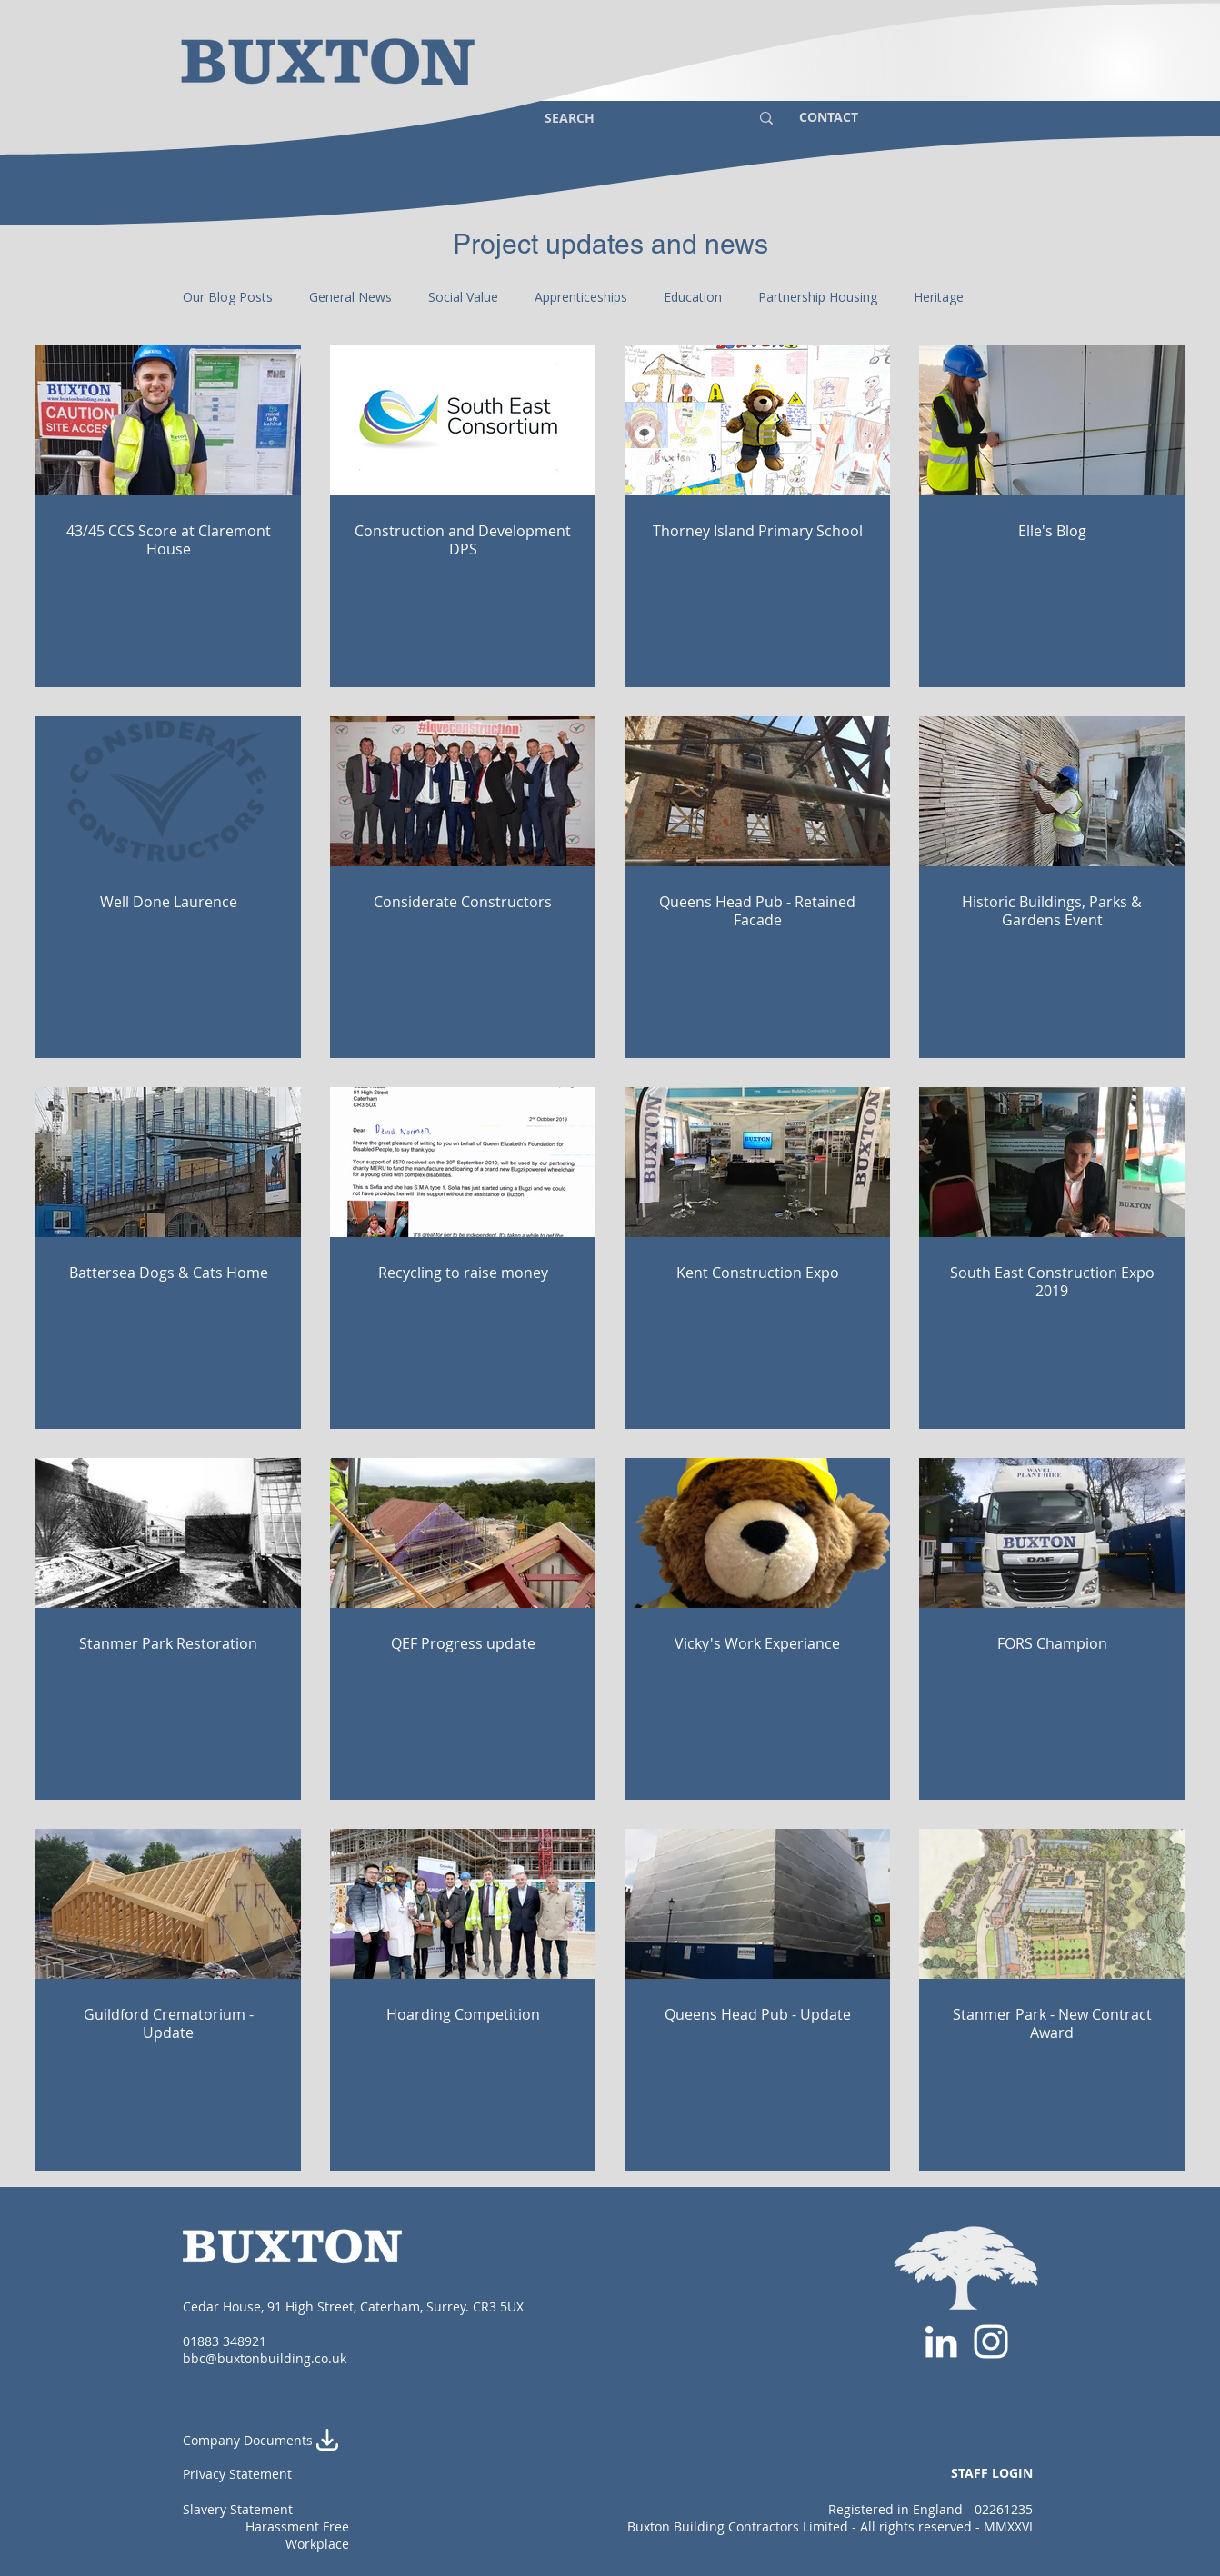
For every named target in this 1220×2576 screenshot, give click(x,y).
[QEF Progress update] (462, 1533)
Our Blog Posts (228, 297)
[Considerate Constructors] (462, 791)
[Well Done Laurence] (168, 791)
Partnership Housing (817, 297)
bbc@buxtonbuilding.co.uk (264, 2358)
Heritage (939, 297)
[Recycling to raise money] (462, 1162)
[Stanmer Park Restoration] (168, 1533)
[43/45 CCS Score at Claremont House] (168, 420)
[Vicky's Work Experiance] (757, 1533)
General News (350, 297)
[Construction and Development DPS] (462, 420)
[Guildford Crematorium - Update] (168, 1904)
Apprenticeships (581, 297)
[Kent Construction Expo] (757, 1162)
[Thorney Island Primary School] (757, 420)
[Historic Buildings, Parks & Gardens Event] (1052, 791)
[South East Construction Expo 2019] (1052, 1162)
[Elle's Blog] (1052, 420)
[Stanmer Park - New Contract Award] (1052, 1904)
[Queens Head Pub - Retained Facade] (757, 791)
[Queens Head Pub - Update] (757, 1904)
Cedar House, (225, 2306)
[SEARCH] (633, 118)
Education (693, 297)
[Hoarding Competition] (462, 1904)
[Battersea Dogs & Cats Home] (168, 1162)
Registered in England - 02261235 (930, 2509)
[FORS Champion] (1052, 1533)
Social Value (463, 297)
